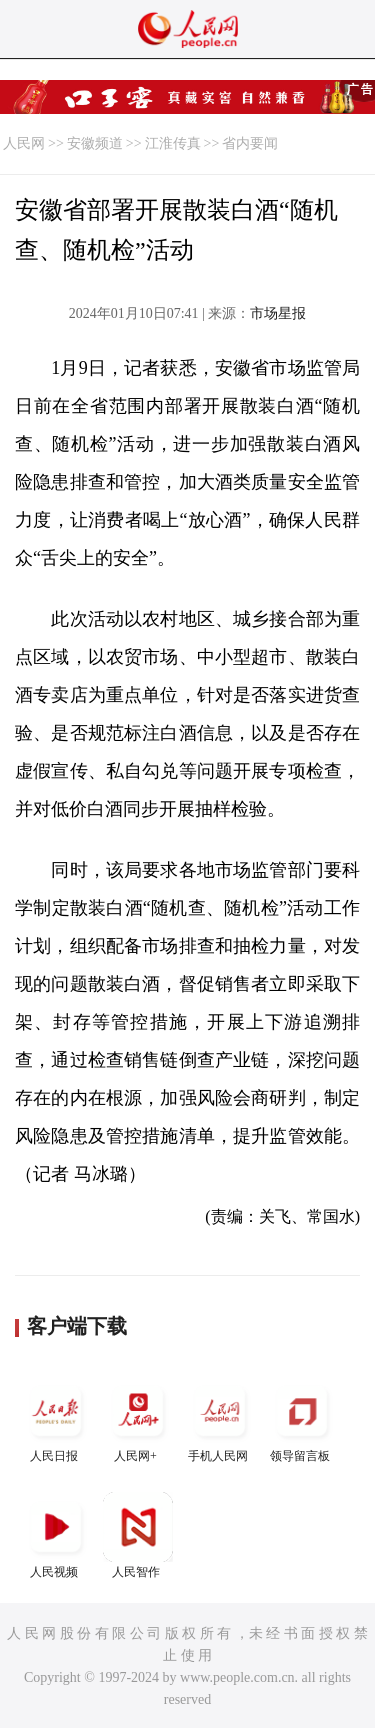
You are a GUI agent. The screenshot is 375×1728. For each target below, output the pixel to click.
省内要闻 (250, 143)
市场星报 (278, 313)
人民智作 (138, 1535)
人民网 (24, 143)
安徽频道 (95, 143)
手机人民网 (220, 1419)
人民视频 (56, 1535)
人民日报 (56, 1419)
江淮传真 (173, 143)
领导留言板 (302, 1419)
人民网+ (138, 1419)
